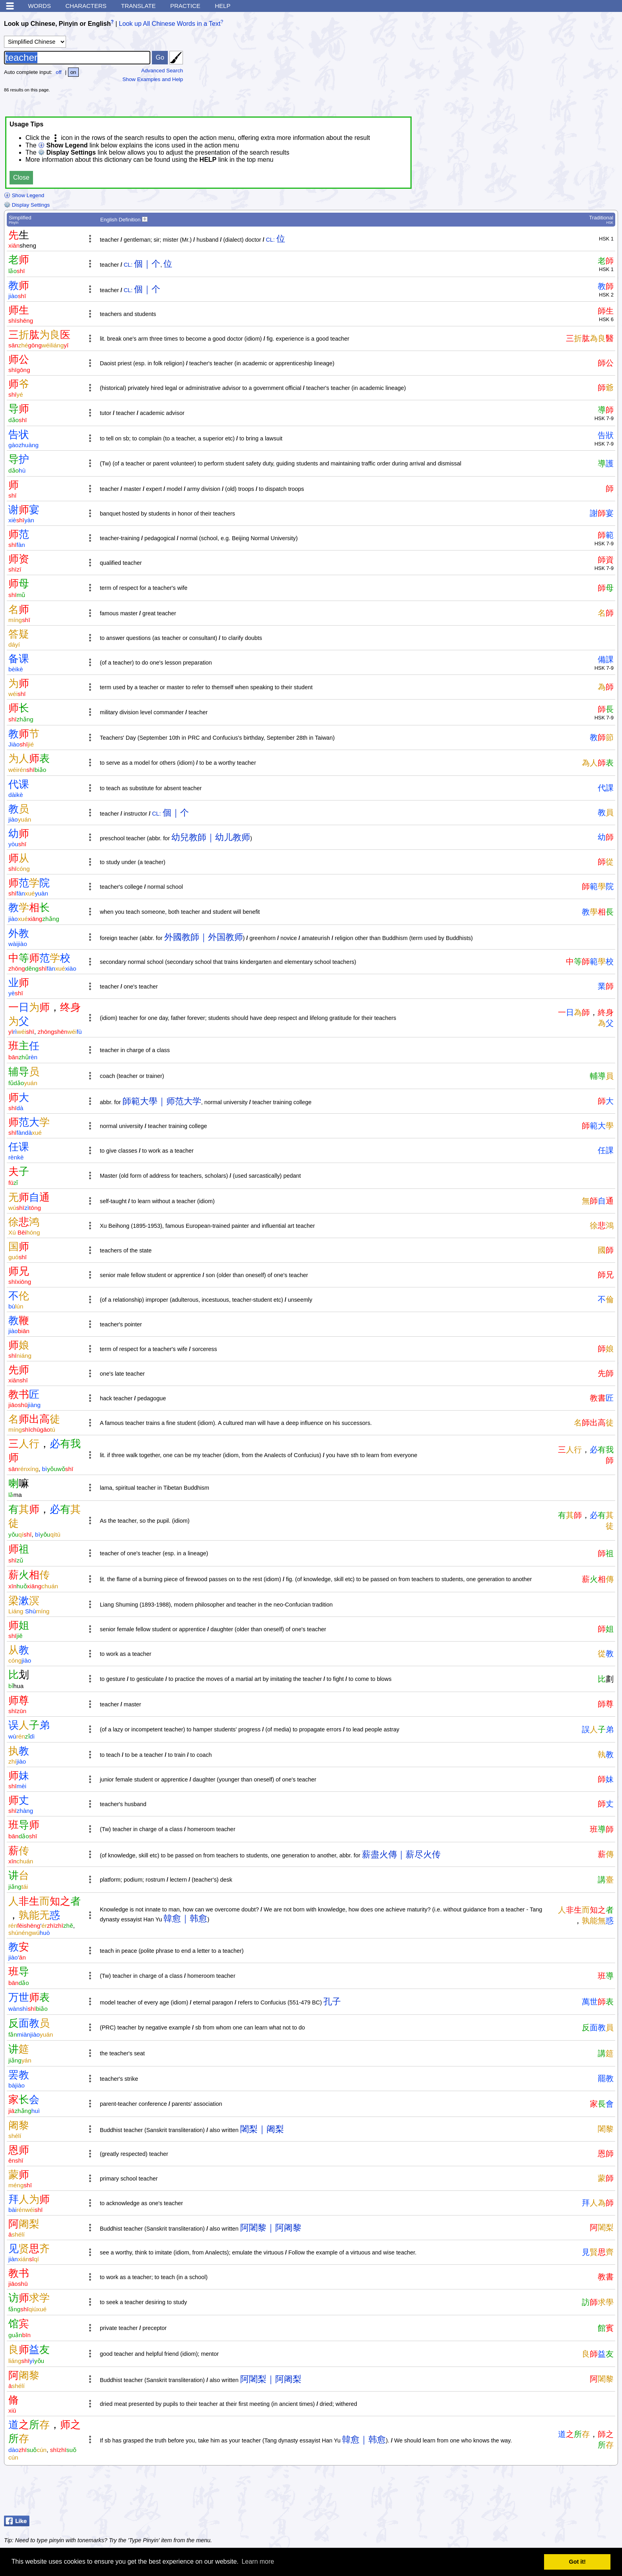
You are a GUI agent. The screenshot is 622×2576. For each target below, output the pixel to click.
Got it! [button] (577, 2562)
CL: (270, 239)
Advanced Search (162, 71)
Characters (85, 5)
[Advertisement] (558, 65)
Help (222, 5)
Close (21, 177)
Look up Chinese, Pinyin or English (57, 23)
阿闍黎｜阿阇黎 (270, 2228)
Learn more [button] (257, 2561)
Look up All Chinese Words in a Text (170, 23)
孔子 (332, 2001)
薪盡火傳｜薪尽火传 (401, 1854)
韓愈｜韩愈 (185, 1918)
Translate (138, 5)
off (59, 72)
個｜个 (147, 264)
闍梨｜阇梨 (262, 2129)
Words (39, 5)
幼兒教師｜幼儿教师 (210, 837)
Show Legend (24, 195)
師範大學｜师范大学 (161, 1101)
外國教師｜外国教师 (203, 937)
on (73, 72)
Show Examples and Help (152, 79)
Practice (185, 5)
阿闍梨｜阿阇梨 (270, 2379)
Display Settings (27, 205)
